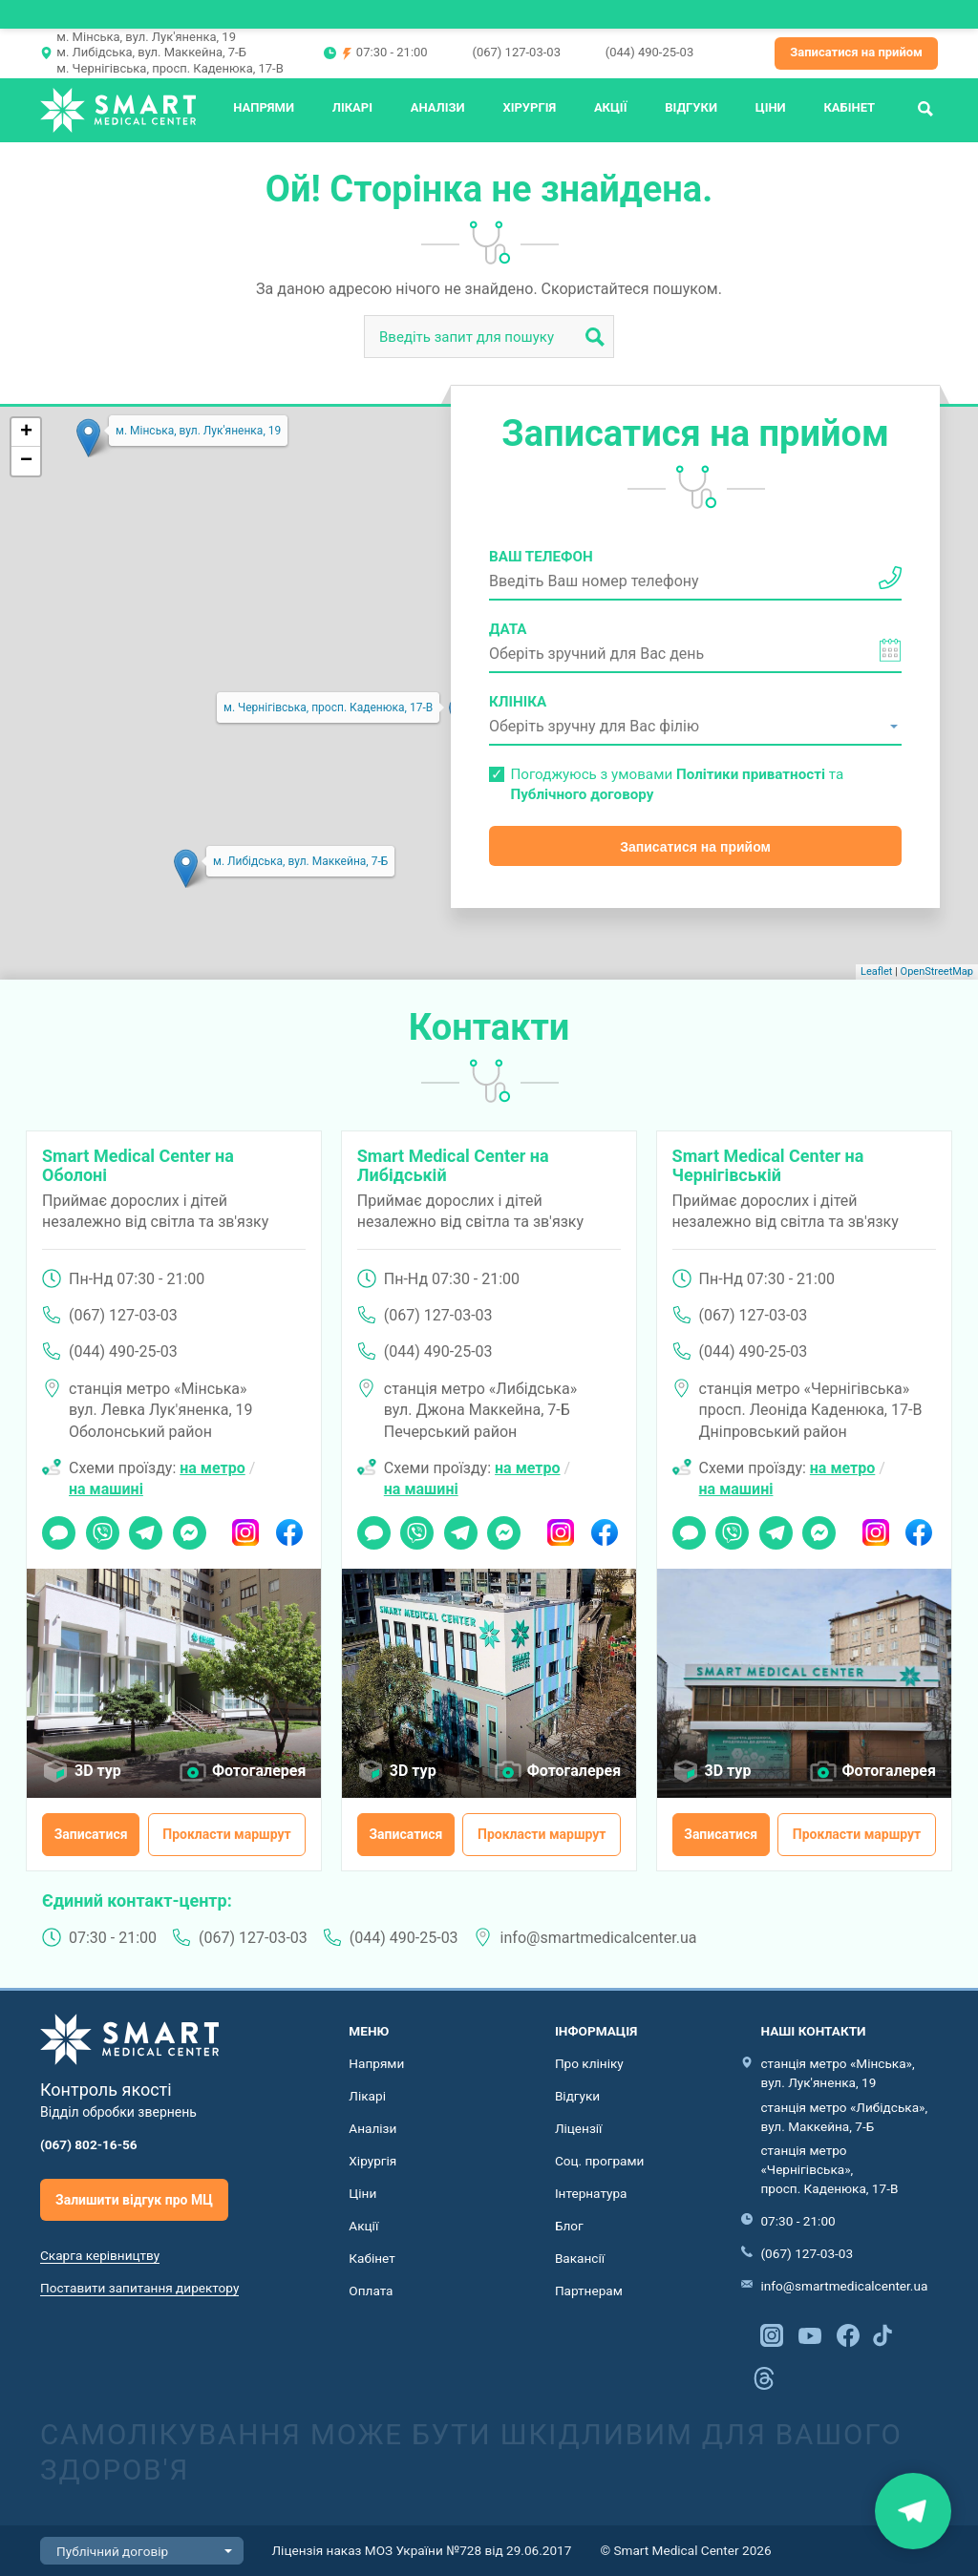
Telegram (145, 1526)
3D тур (97, 1771)
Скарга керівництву (99, 2255)
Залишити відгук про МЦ (134, 2199)
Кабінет (849, 107)
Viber (101, 1526)
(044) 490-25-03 (649, 52)
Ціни (770, 107)
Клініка (517, 701)
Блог (569, 2225)
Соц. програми (600, 2160)
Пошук (925, 107)
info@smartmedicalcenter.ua (598, 1938)
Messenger (189, 1526)
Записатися (91, 1834)
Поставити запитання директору (139, 2287)
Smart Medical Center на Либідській (453, 1165)
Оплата (371, 2290)
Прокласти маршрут (226, 1834)
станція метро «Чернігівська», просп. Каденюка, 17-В (829, 2169)
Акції (610, 107)
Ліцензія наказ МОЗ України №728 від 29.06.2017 (422, 2550)
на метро (212, 1468)
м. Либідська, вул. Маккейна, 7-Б (151, 52)
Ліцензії (579, 2128)
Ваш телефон (541, 556)
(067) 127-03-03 (516, 52)
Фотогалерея (259, 1771)
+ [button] (26, 432)
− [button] (26, 461)
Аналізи (438, 107)
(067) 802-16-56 (89, 2144)
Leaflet (876, 971)
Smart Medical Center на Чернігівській (768, 1165)
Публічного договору (581, 794)
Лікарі (352, 107)
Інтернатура (591, 2193)
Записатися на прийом (856, 52)
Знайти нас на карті (912, 2510)
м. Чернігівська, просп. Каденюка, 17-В (169, 68)
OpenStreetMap (937, 971)
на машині (106, 1489)
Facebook (289, 1526)
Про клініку (589, 2063)
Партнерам (589, 2290)
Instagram (246, 1526)
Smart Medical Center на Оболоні (138, 1165)
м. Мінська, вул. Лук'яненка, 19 (146, 37)
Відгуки (691, 107)
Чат (53, 1526)
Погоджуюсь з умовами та (676, 784)
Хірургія (529, 107)
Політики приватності (750, 774)
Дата (508, 629)
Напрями (263, 107)
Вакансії (580, 2258)
